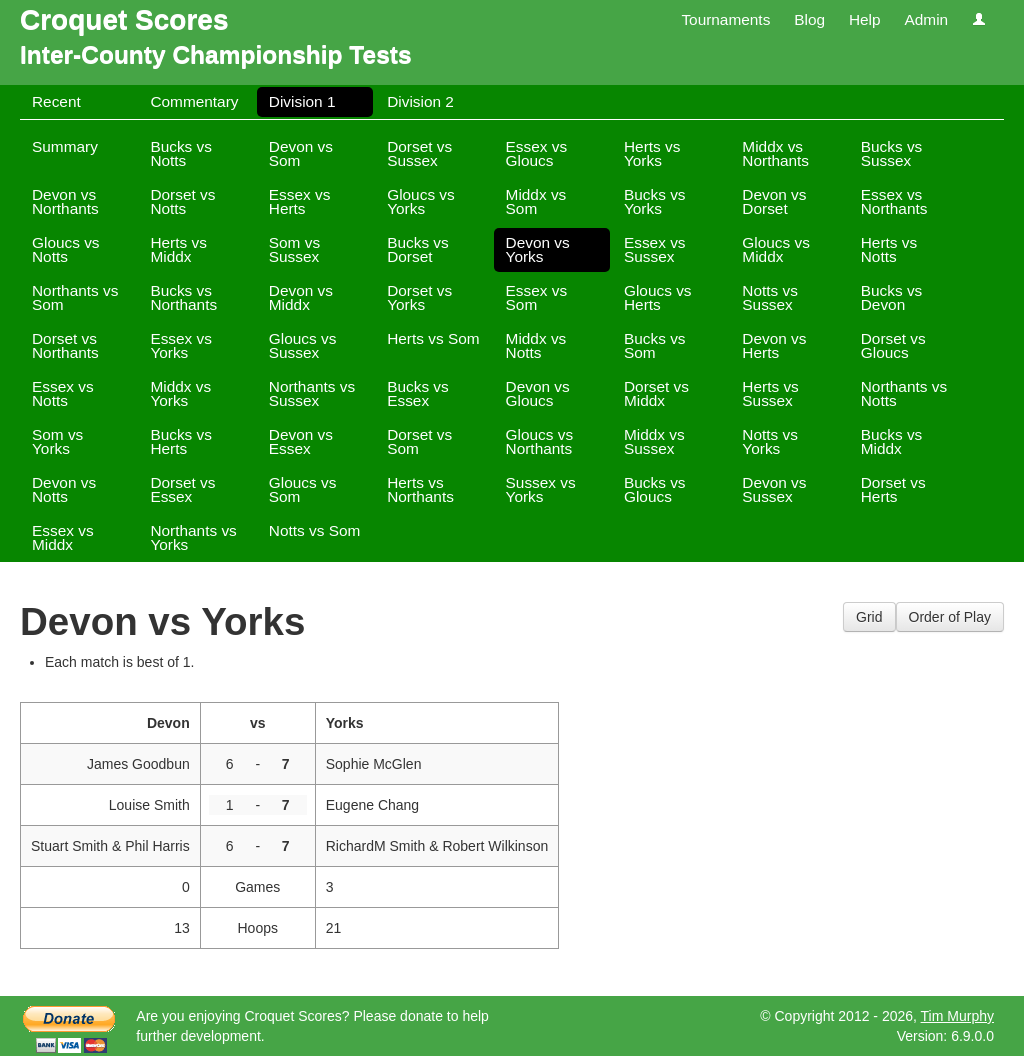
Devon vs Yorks (538, 249)
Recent (56, 101)
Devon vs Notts (64, 489)
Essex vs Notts (63, 393)
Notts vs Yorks (770, 441)
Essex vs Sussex (655, 249)
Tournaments (725, 19)
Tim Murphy (957, 1016)
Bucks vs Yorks (655, 201)
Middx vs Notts (536, 345)
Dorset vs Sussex (419, 153)
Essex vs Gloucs (537, 153)
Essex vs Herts (300, 201)
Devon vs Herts (774, 345)
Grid (869, 617)
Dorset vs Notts (182, 201)
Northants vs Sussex (312, 393)
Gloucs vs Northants (540, 441)
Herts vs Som (433, 338)
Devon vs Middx (301, 297)
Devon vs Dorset (774, 201)
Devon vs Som (301, 153)
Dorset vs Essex (182, 489)
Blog (809, 19)
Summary (65, 146)
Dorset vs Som (419, 441)
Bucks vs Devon (892, 297)
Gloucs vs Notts (66, 249)
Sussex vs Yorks (541, 489)
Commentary (194, 101)
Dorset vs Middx (656, 393)
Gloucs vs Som (303, 489)
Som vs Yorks (57, 441)
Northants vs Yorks (193, 537)
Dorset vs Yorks (419, 297)
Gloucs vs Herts (658, 297)
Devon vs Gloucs (538, 393)
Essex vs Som (537, 297)
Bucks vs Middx (892, 441)
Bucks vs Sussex (892, 153)
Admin (926, 19)
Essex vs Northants (894, 201)
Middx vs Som (536, 201)
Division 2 (420, 101)
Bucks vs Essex (418, 393)
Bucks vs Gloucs (655, 489)
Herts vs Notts (889, 249)
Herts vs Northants (420, 489)
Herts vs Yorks (652, 153)
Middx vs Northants (775, 153)
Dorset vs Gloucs (893, 345)
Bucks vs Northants (183, 297)
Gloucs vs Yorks (421, 201)
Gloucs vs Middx (776, 249)
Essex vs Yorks (181, 345)
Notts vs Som (315, 530)
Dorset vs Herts (893, 489)
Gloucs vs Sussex (303, 345)
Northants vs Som (75, 297)
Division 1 (302, 101)
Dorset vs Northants (65, 345)
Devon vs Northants (65, 201)
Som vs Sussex (294, 249)
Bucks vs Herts (181, 441)
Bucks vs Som (655, 345)
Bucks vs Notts (181, 153)
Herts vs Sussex (770, 393)
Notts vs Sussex (770, 297)
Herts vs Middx (178, 249)
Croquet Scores (124, 19)
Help (865, 19)
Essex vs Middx (63, 537)
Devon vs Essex (301, 441)
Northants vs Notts (904, 393)
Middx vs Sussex (654, 441)
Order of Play (950, 617)
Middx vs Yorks (180, 393)
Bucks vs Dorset (418, 249)
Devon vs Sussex (774, 489)
